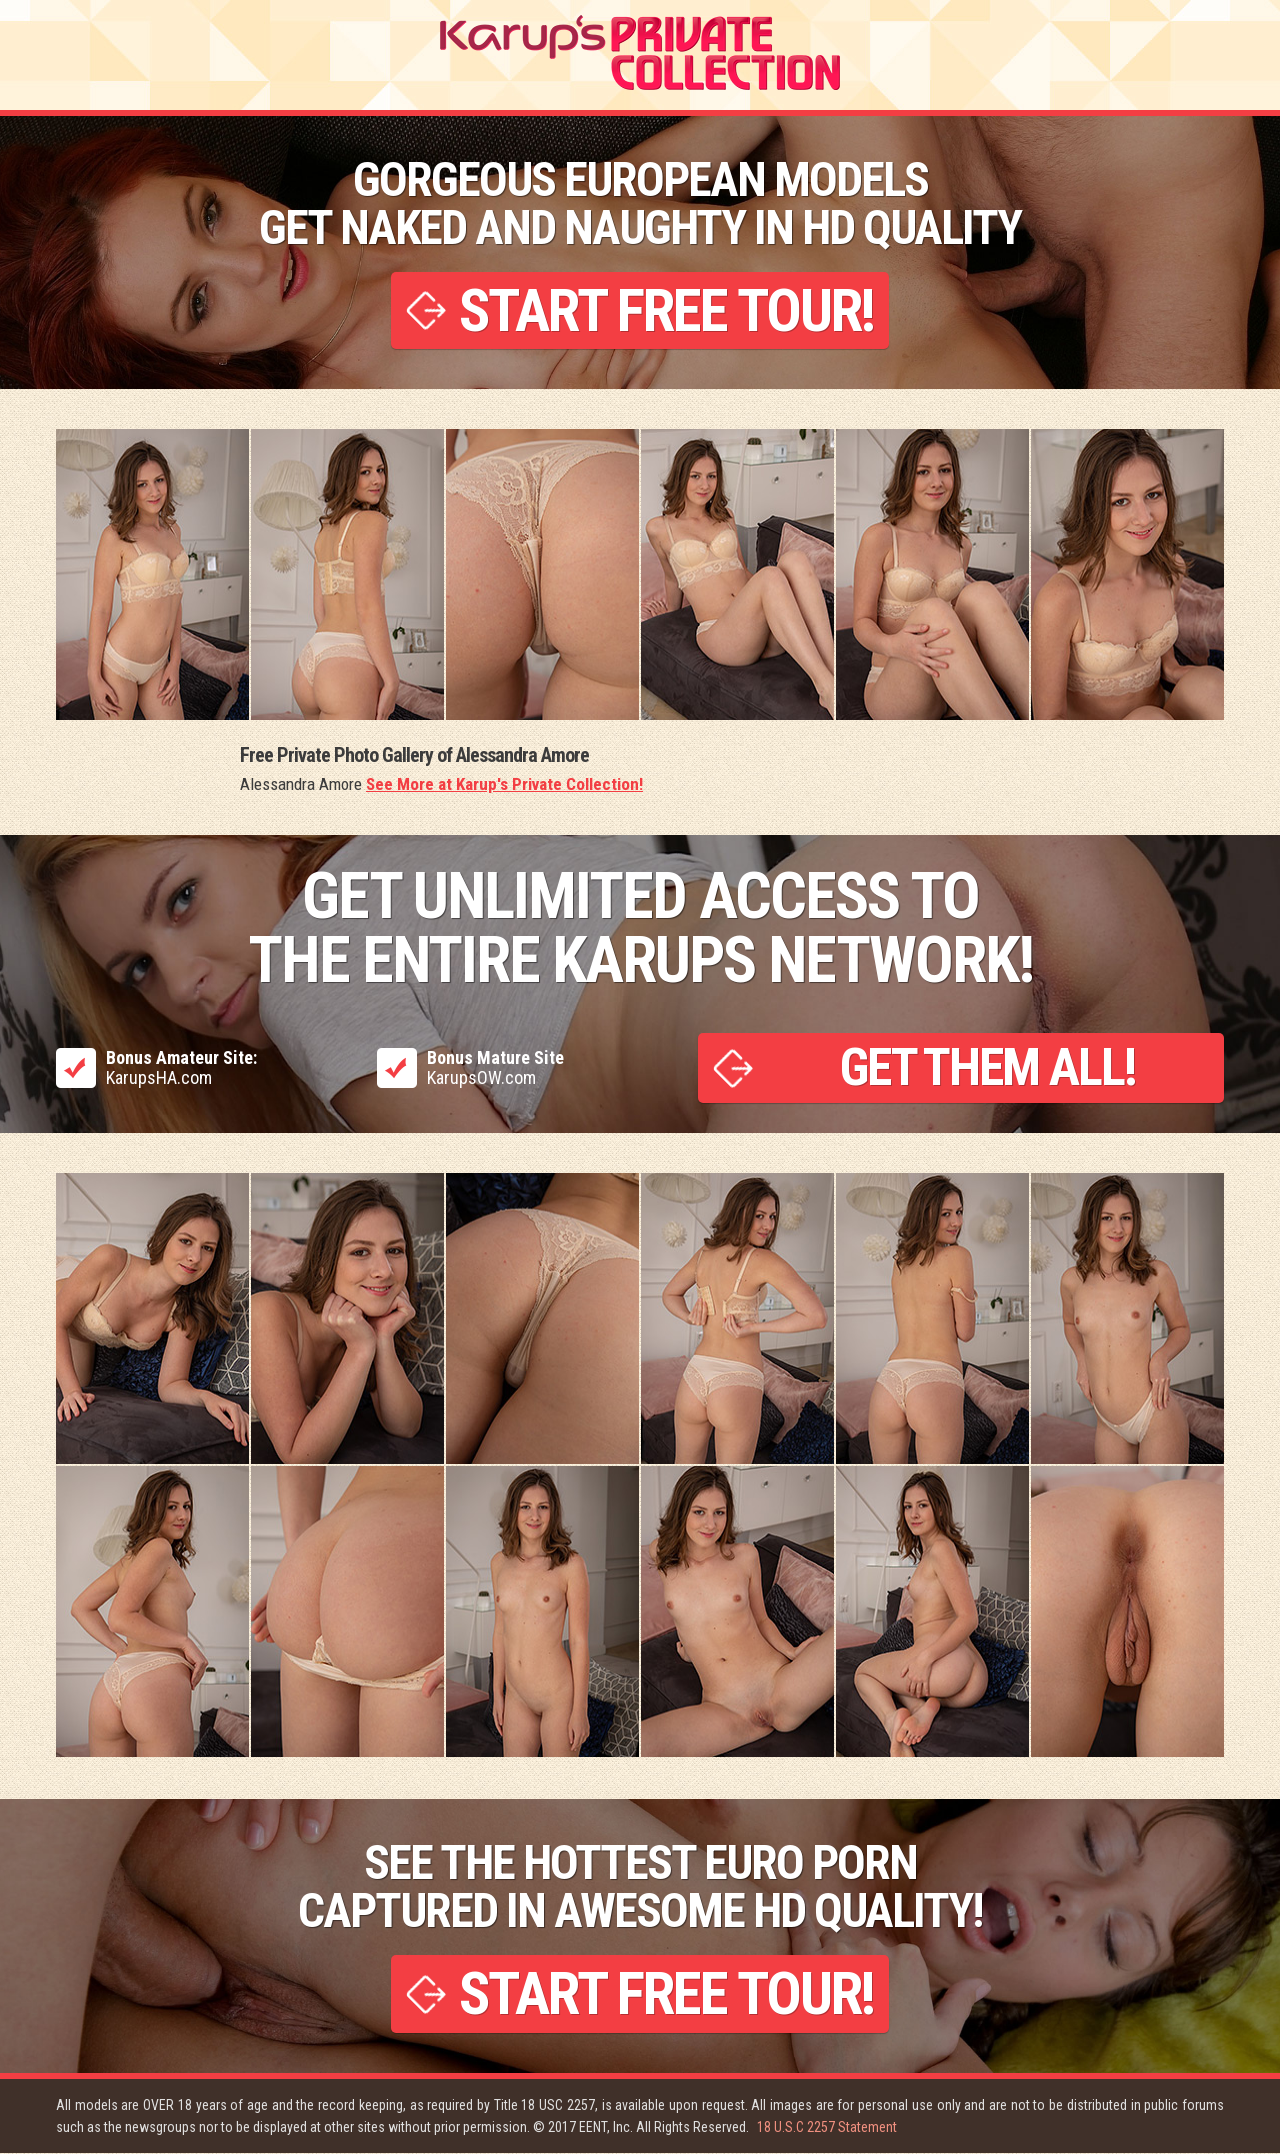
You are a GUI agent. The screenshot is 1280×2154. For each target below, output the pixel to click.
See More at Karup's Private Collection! (504, 785)
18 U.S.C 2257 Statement (827, 2128)
